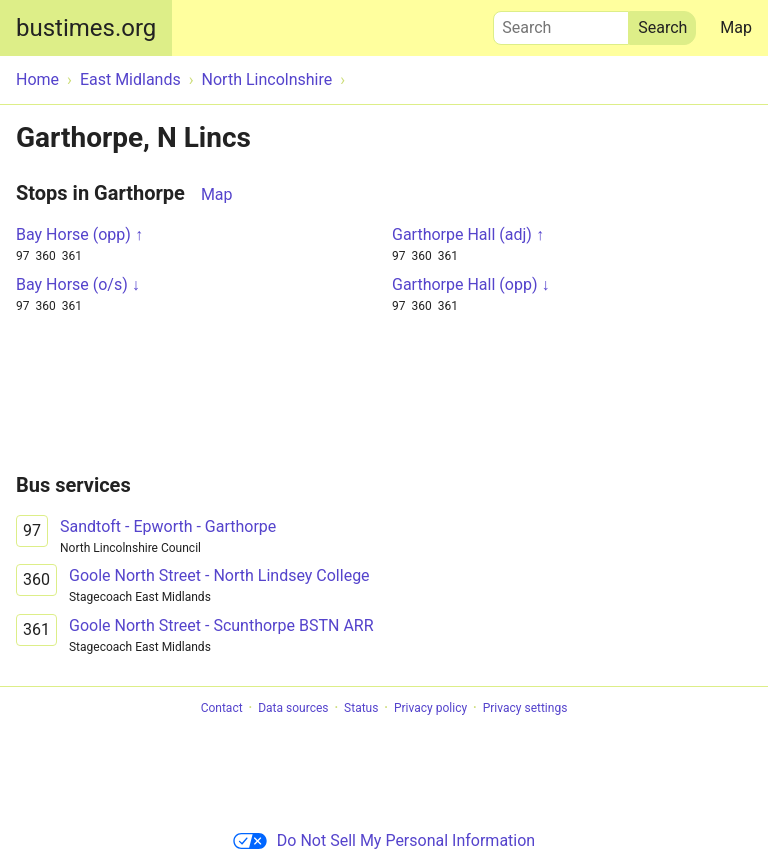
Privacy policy (430, 708)
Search (561, 23)
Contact (222, 708)
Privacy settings (525, 708)
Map (736, 27)
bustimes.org (86, 28)
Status (361, 708)
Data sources (293, 708)
